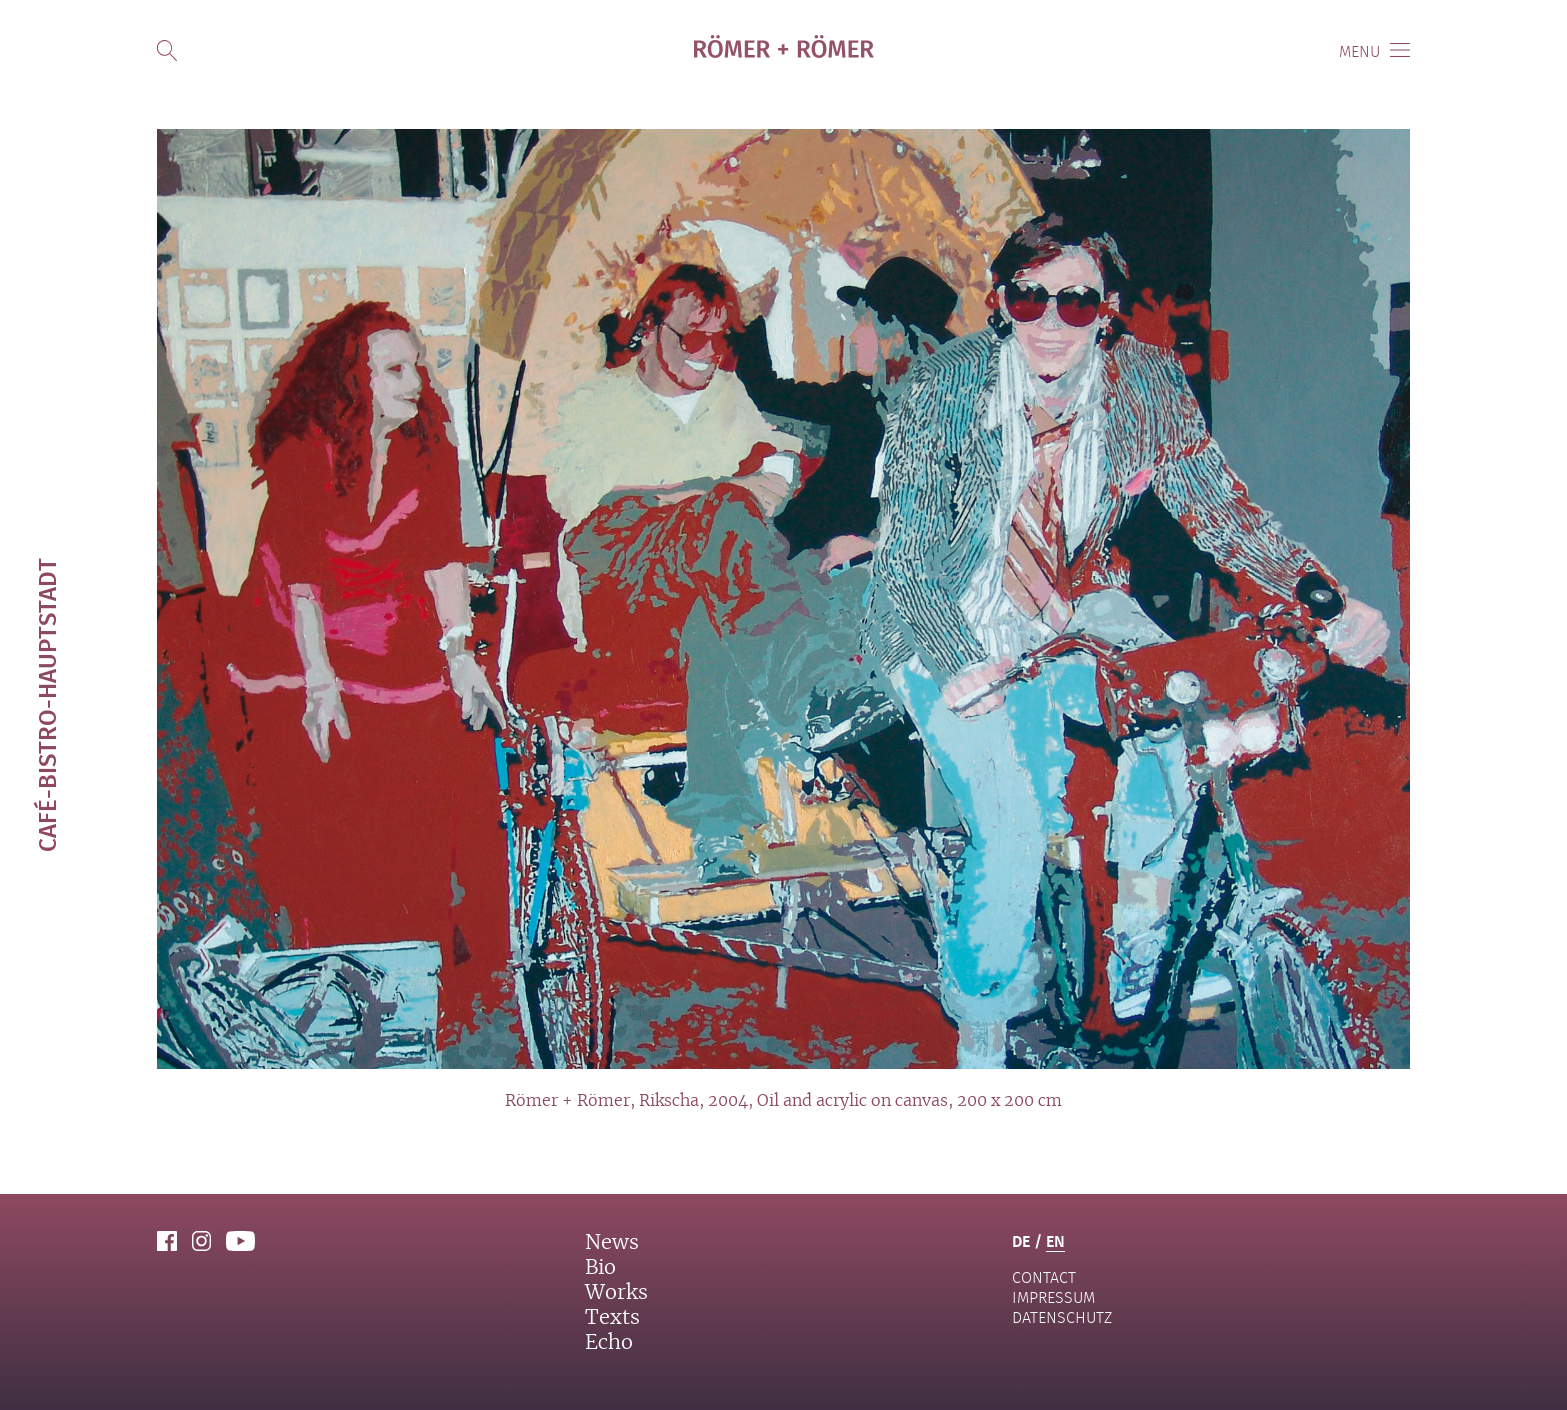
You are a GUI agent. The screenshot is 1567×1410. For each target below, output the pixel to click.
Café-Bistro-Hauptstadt (46, 705)
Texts (612, 1318)
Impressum (1053, 1297)
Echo (609, 1343)
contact (1044, 1277)
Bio (600, 1268)
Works (616, 1293)
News (612, 1243)
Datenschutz (1062, 1317)
